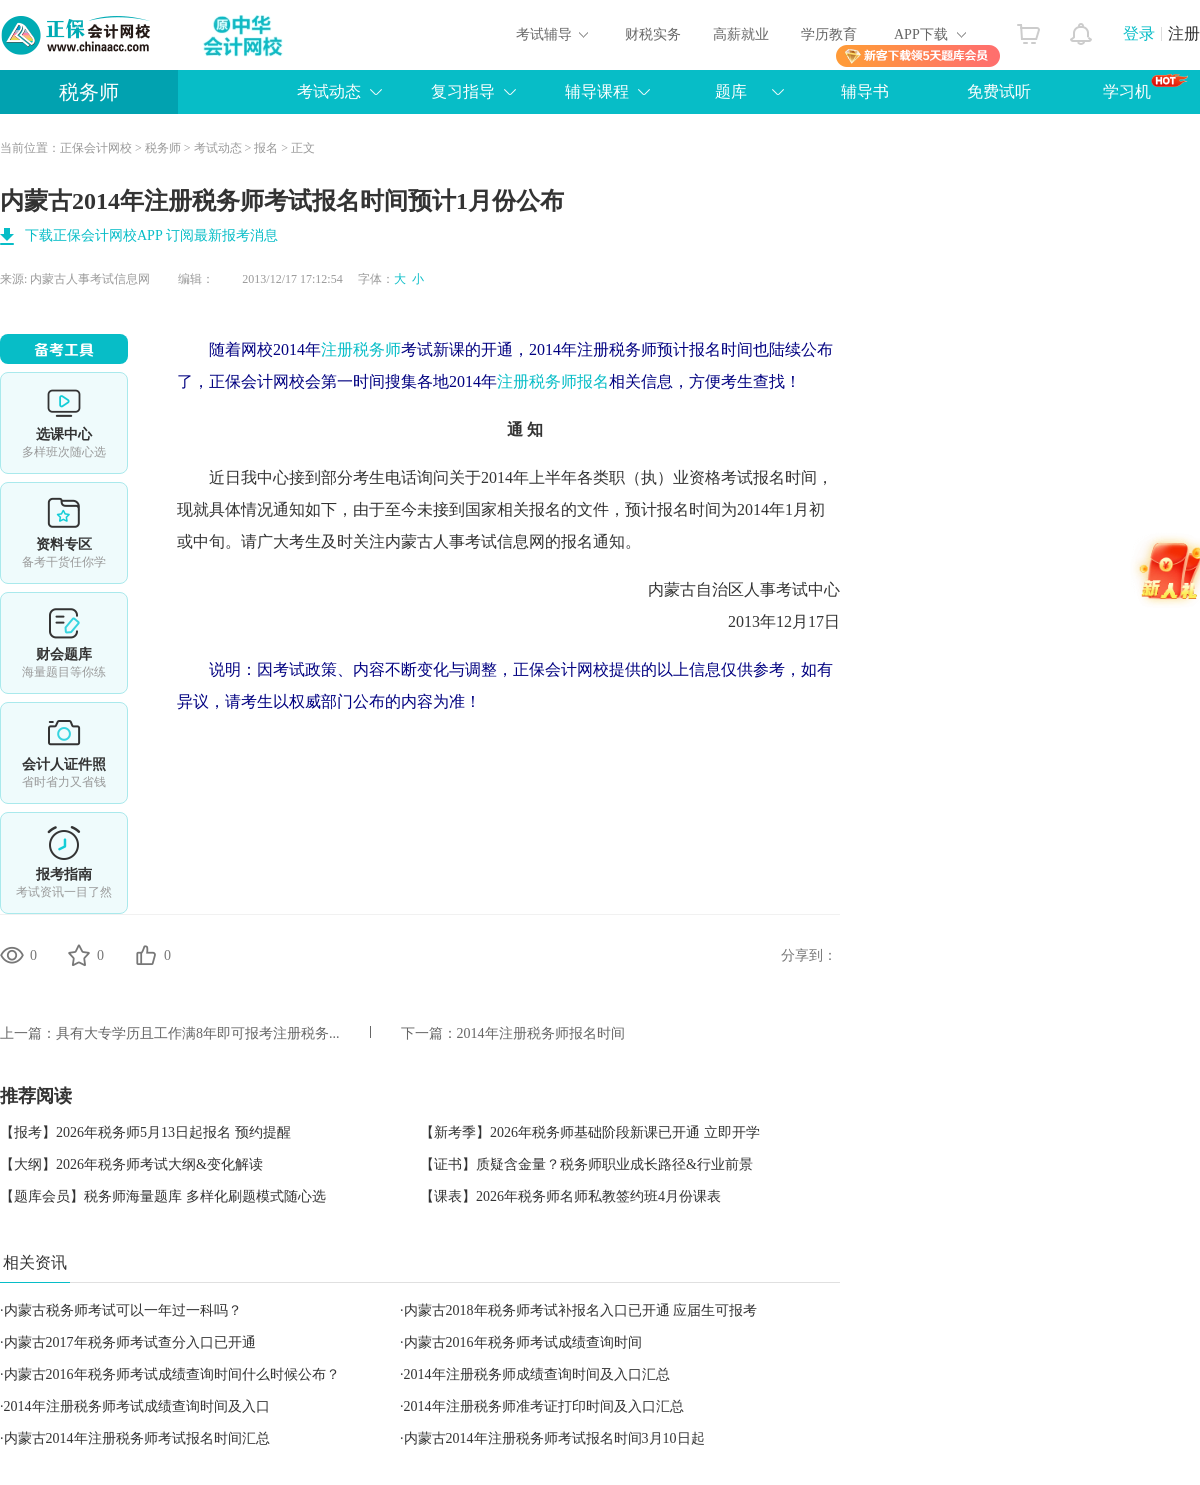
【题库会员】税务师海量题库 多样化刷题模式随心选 (163, 1196)
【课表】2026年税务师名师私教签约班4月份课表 (570, 1196)
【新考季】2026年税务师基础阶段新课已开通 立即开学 (590, 1132)
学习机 (1145, 87)
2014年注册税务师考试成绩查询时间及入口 (137, 1406)
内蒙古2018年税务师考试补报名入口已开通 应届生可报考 (581, 1310)
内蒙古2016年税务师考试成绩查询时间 (523, 1342)
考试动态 (329, 91)
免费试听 (999, 91)
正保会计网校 (96, 148)
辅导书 (865, 91)
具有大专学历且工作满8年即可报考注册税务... (198, 1033)
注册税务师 (361, 349)
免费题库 (64, 643)
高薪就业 (741, 34)
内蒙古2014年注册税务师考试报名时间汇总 (137, 1438)
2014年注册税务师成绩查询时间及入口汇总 (537, 1374)
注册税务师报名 (553, 381)
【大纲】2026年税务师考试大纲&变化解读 (131, 1164)
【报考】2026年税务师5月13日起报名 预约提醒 (145, 1132)
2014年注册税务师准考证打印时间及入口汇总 (544, 1406)
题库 (731, 91)
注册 (1184, 33)
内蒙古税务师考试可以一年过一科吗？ (123, 1310)
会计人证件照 (64, 753)
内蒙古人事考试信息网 (90, 279)
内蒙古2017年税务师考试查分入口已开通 (130, 1342)
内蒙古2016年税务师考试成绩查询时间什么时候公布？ (172, 1374)
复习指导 (463, 91)
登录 (1139, 33)
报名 (266, 148)
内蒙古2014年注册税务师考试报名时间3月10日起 (554, 1438)
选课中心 (64, 423)
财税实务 (653, 34)
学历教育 (829, 34)
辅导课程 (597, 91)
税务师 (89, 92)
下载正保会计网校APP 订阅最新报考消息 (151, 235)
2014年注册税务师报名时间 (541, 1033)
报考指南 (64, 863)
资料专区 (64, 533)
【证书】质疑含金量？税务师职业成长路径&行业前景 (586, 1164)
